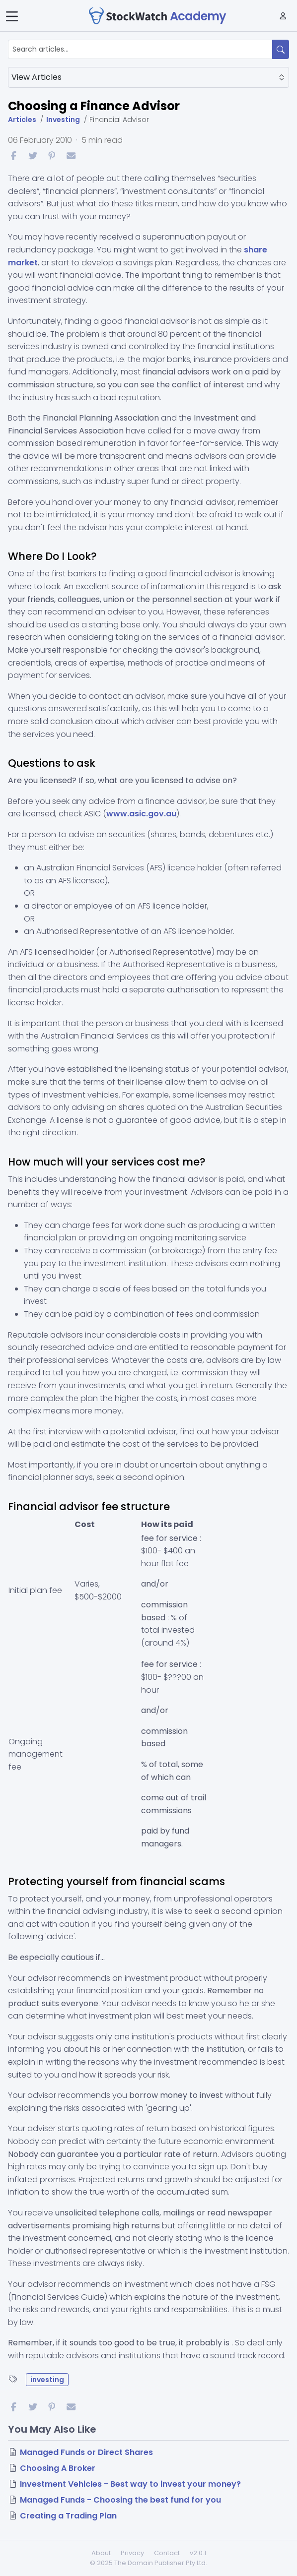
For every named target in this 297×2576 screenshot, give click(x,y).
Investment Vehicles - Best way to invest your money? (130, 2484)
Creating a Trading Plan (68, 2515)
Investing (63, 119)
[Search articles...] (140, 49)
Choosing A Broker (57, 2468)
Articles (22, 119)
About (101, 2553)
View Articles (148, 77)
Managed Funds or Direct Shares (86, 2452)
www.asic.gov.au (141, 813)
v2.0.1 (198, 2553)
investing (47, 2380)
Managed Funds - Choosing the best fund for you (120, 2500)
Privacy (132, 2553)
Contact (167, 2553)
